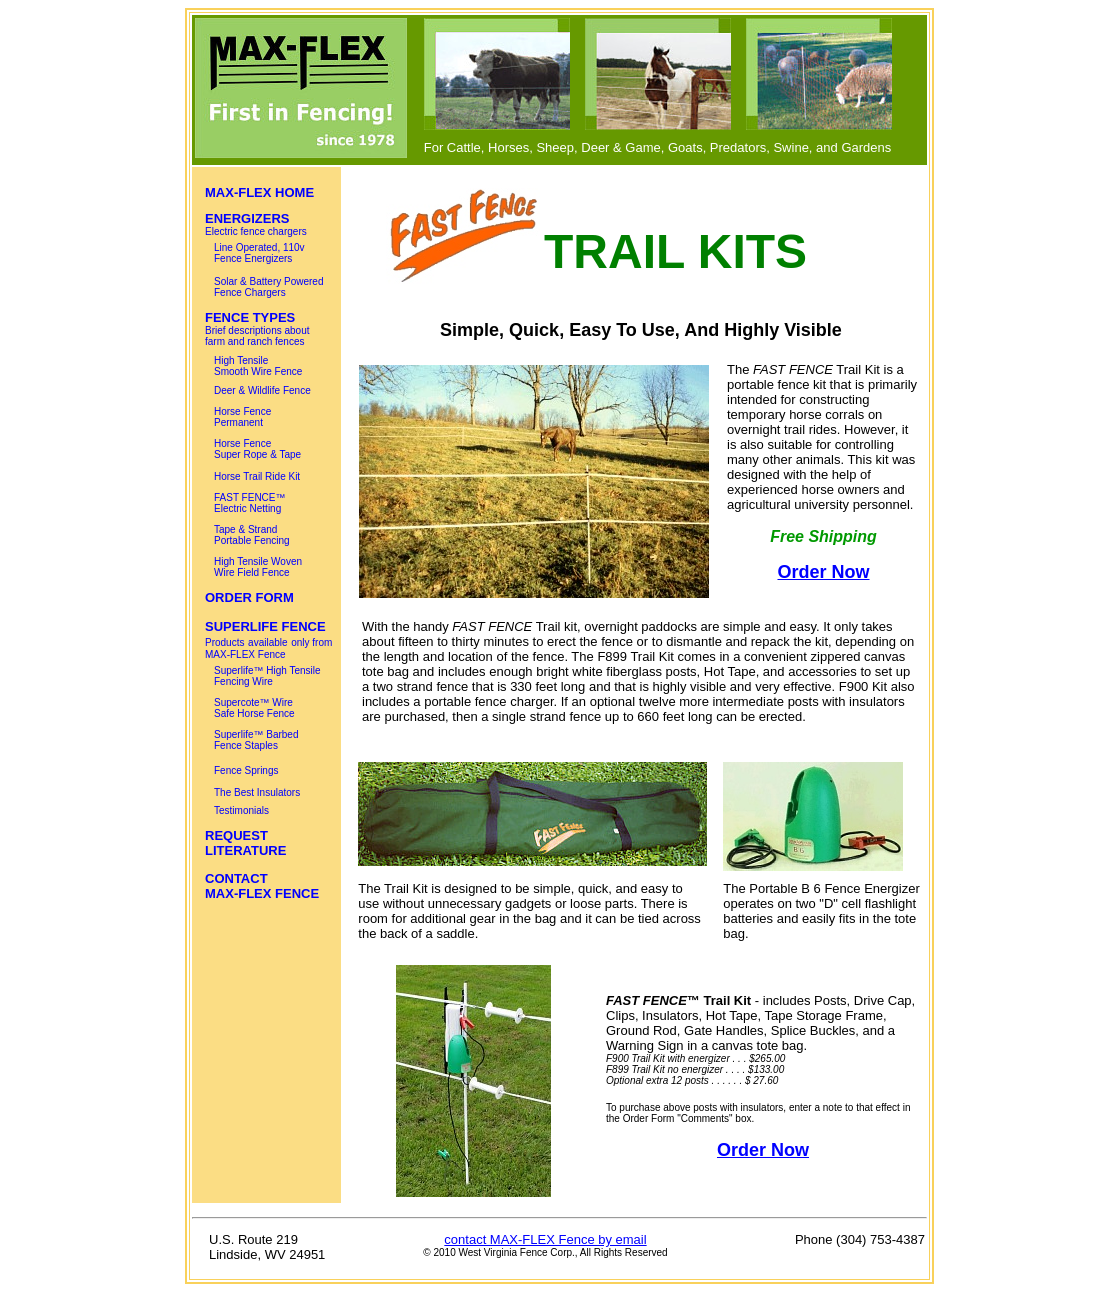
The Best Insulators (257, 792)
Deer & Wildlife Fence (262, 390)
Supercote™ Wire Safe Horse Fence (254, 708)
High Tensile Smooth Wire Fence (258, 366)
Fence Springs (246, 770)
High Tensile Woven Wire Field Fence (258, 567)
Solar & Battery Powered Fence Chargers (269, 287)
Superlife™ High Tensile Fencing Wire (267, 676)
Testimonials (241, 810)
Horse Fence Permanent (242, 417)
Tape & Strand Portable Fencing (252, 535)
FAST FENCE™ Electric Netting (250, 503)
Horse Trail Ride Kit (257, 476)
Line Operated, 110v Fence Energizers (259, 253)
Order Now (823, 572)
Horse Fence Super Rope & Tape (257, 449)
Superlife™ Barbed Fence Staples (256, 740)
